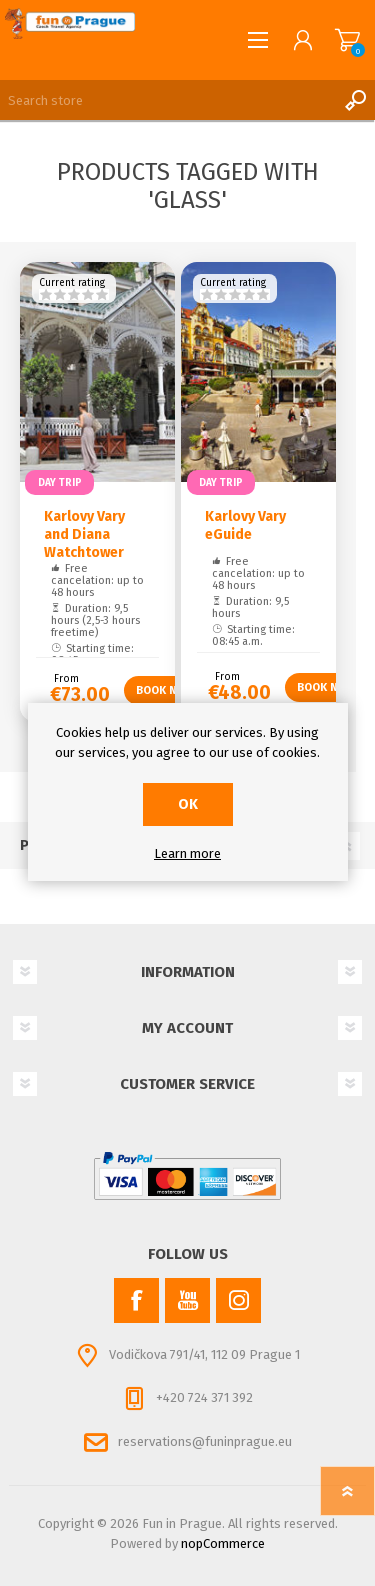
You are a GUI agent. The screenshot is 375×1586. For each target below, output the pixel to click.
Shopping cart (347, 40)
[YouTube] (187, 1300)
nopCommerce (223, 1543)
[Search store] (167, 100)
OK (188, 804)
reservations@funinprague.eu (205, 1441)
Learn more (187, 853)
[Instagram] (238, 1300)
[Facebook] (136, 1300)
